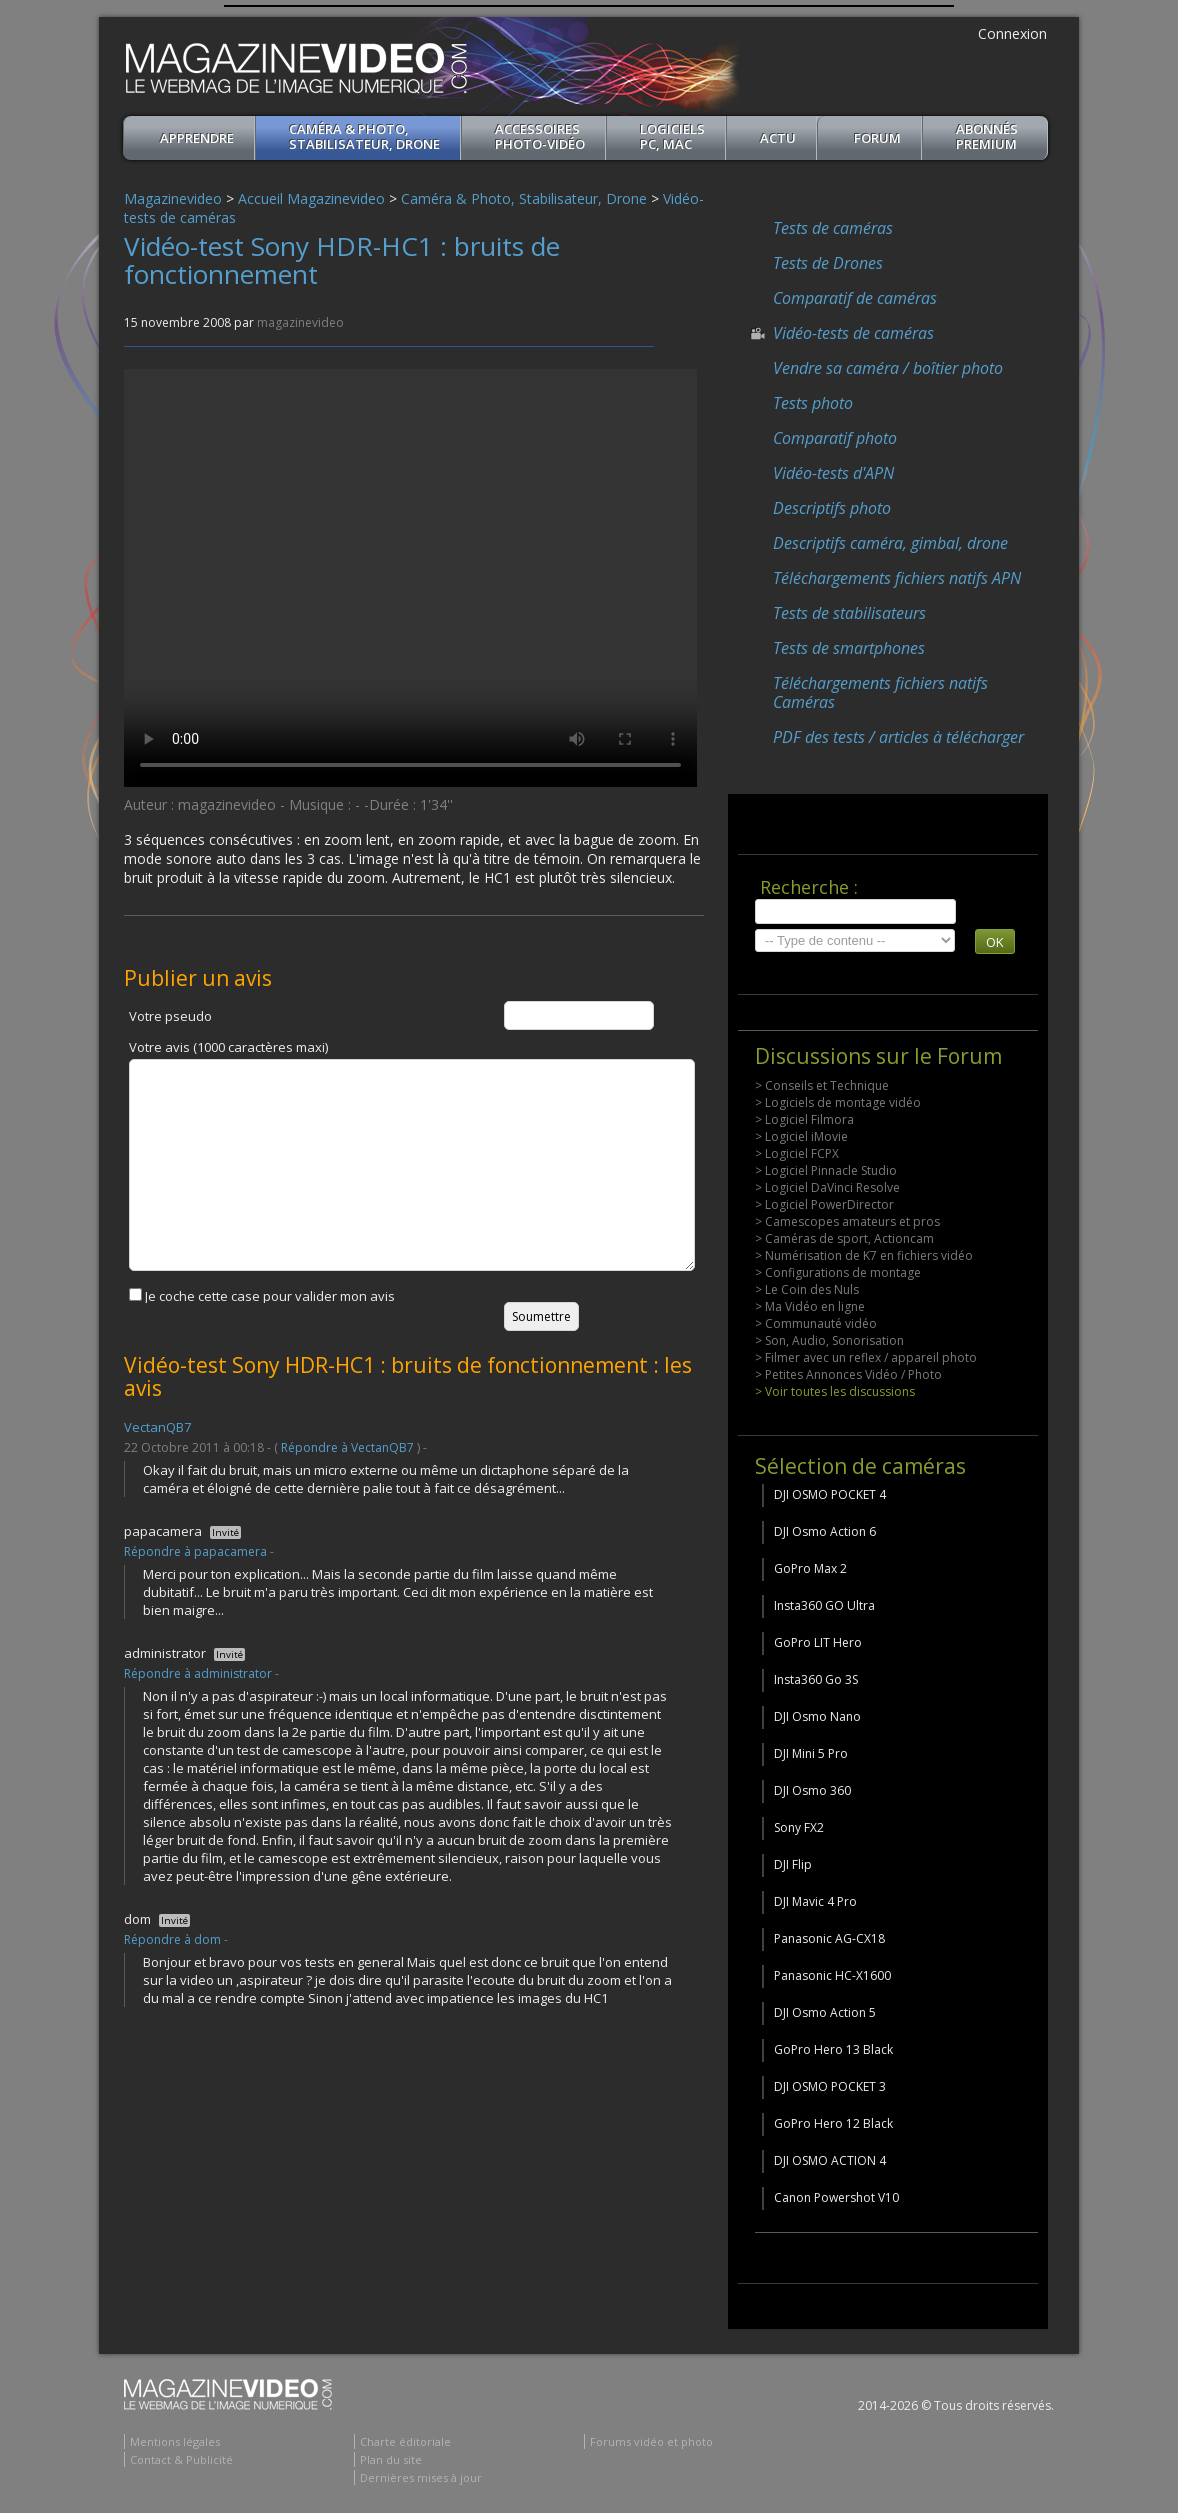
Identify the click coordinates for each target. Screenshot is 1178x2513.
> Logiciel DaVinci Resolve (827, 1187)
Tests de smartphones (849, 648)
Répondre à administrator (198, 1673)
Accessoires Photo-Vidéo (540, 136)
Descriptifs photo (832, 508)
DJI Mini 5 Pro (811, 1753)
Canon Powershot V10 (836, 2197)
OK (995, 942)
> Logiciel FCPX (797, 1153)
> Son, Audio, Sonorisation (829, 1340)
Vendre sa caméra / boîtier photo (888, 368)
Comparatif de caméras (855, 298)
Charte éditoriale (405, 2441)
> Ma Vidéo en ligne (810, 1306)
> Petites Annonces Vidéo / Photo (848, 1374)
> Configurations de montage (838, 1272)
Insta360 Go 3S (816, 1679)
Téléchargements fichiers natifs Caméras (880, 692)
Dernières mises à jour (421, 2477)
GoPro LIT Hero (818, 1642)
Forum (877, 138)
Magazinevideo (173, 198)
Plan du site (391, 2459)
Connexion (1012, 33)
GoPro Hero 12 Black (833, 2123)
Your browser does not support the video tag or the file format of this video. (410, 578)
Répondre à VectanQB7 (347, 1447)
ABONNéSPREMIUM (987, 136)
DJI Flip (793, 1864)
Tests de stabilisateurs (849, 613)
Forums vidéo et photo (651, 2441)
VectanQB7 (157, 1427)
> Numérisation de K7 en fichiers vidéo (864, 1255)
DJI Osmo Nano (817, 1716)
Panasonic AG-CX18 (829, 1938)
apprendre (197, 138)
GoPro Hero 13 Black (833, 2049)
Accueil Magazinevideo (311, 198)
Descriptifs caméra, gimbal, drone (890, 543)
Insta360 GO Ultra (824, 1605)
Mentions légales (175, 2441)
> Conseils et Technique (822, 1085)
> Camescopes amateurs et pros (847, 1221)
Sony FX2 (799, 1827)
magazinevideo (300, 322)
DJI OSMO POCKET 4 (830, 1494)
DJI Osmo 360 (812, 1790)
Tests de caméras (833, 228)
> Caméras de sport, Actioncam (844, 1238)
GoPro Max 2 (810, 1568)
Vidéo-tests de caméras (853, 333)
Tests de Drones (828, 263)
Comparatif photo (835, 438)
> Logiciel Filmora (804, 1119)
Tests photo (813, 403)
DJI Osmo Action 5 (825, 2012)
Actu (778, 138)
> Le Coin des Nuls (807, 1289)
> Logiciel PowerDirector (824, 1204)
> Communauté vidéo (816, 1323)
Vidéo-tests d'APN (833, 473)
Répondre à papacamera (195, 1551)
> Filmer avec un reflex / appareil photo (866, 1357)
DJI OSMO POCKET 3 (830, 2086)
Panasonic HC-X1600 (832, 1975)
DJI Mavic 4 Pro (815, 1901)
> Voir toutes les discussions (835, 1391)
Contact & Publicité (181, 2459)
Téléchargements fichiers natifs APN (897, 578)
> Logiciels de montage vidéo (838, 1102)
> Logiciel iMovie (801, 1136)
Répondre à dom (172, 1939)
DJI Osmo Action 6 (825, 1531)
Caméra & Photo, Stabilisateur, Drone (364, 136)
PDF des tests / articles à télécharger (898, 737)
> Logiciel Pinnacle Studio (826, 1170)
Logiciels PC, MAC (672, 136)
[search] (855, 911)
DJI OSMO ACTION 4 (830, 2160)
